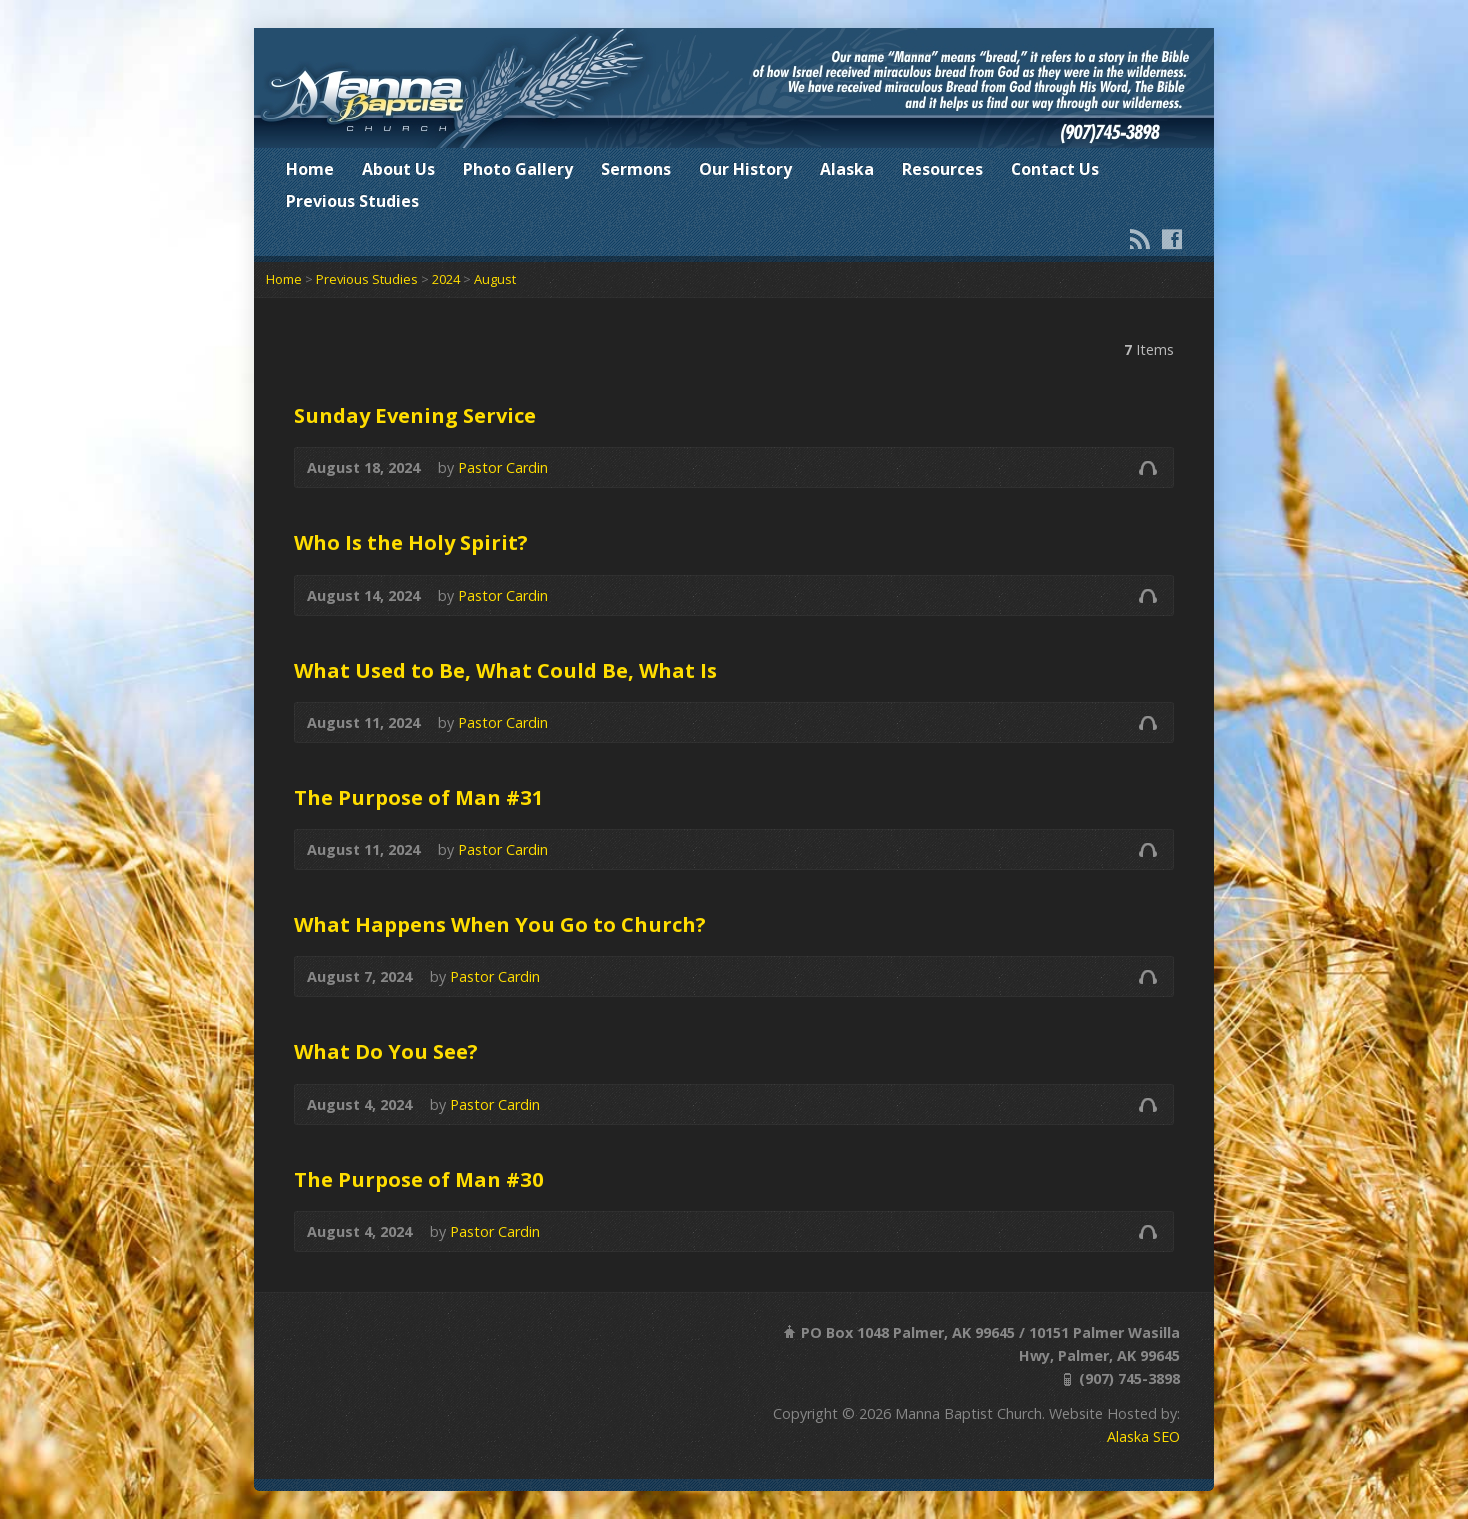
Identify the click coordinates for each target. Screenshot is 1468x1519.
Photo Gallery (518, 169)
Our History (745, 169)
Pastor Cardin (503, 467)
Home (310, 169)
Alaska (847, 169)
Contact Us (1055, 169)
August (495, 279)
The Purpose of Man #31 (419, 797)
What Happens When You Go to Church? (500, 924)
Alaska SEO (1143, 1436)
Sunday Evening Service (415, 415)
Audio (1147, 467)
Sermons (636, 169)
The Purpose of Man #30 (419, 1179)
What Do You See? (386, 1051)
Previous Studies (352, 201)
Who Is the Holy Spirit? (411, 542)
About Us (398, 169)
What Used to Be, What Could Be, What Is (505, 670)
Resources (942, 169)
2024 (446, 279)
